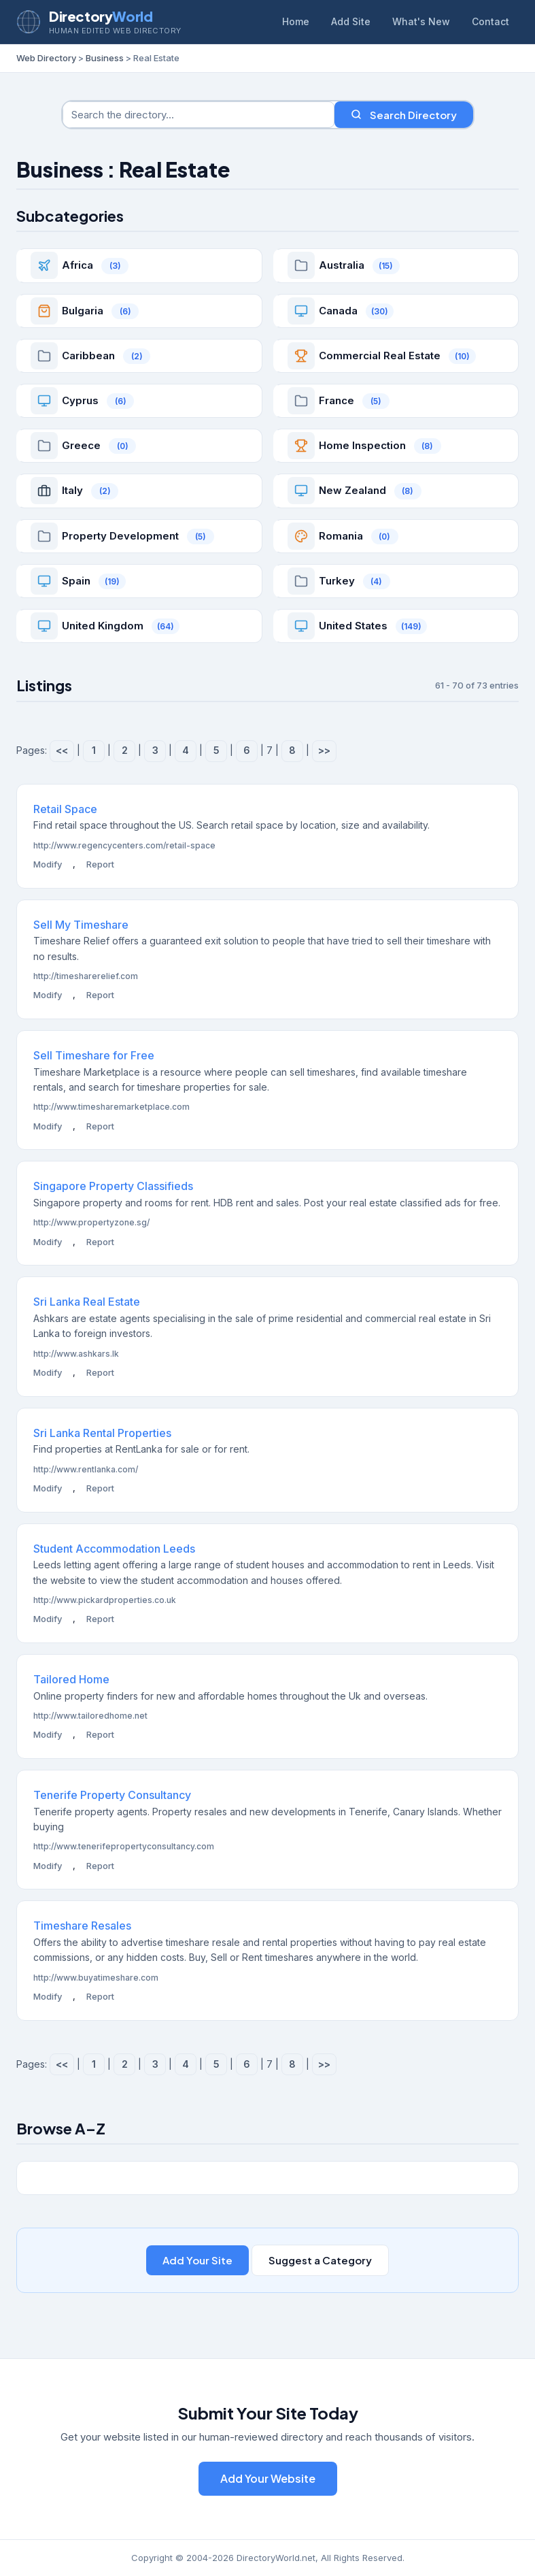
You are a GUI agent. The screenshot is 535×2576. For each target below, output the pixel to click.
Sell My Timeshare (80, 924)
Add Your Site (197, 2259)
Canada (338, 310)
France (336, 400)
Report (100, 864)
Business (105, 57)
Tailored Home (71, 1679)
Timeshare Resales (82, 1925)
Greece (81, 445)
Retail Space (65, 809)
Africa (77, 265)
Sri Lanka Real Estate (86, 1301)
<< (62, 750)
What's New (421, 21)
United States (353, 625)
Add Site (350, 21)
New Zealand (352, 490)
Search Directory (404, 114)
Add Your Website (267, 2478)
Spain (76, 580)
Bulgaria (82, 310)
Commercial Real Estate (380, 355)
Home (295, 21)
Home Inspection (362, 445)
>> (324, 750)
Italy (72, 490)
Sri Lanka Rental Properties (102, 1433)
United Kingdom (102, 625)
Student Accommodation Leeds (114, 1548)
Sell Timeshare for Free (93, 1055)
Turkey (337, 580)
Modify (47, 864)
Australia (341, 265)
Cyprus (80, 400)
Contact (490, 21)
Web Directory (46, 57)
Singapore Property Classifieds (113, 1186)
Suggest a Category (320, 2259)
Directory (100, 15)
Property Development (120, 535)
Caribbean (88, 355)
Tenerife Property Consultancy (112, 1795)
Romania (341, 535)
